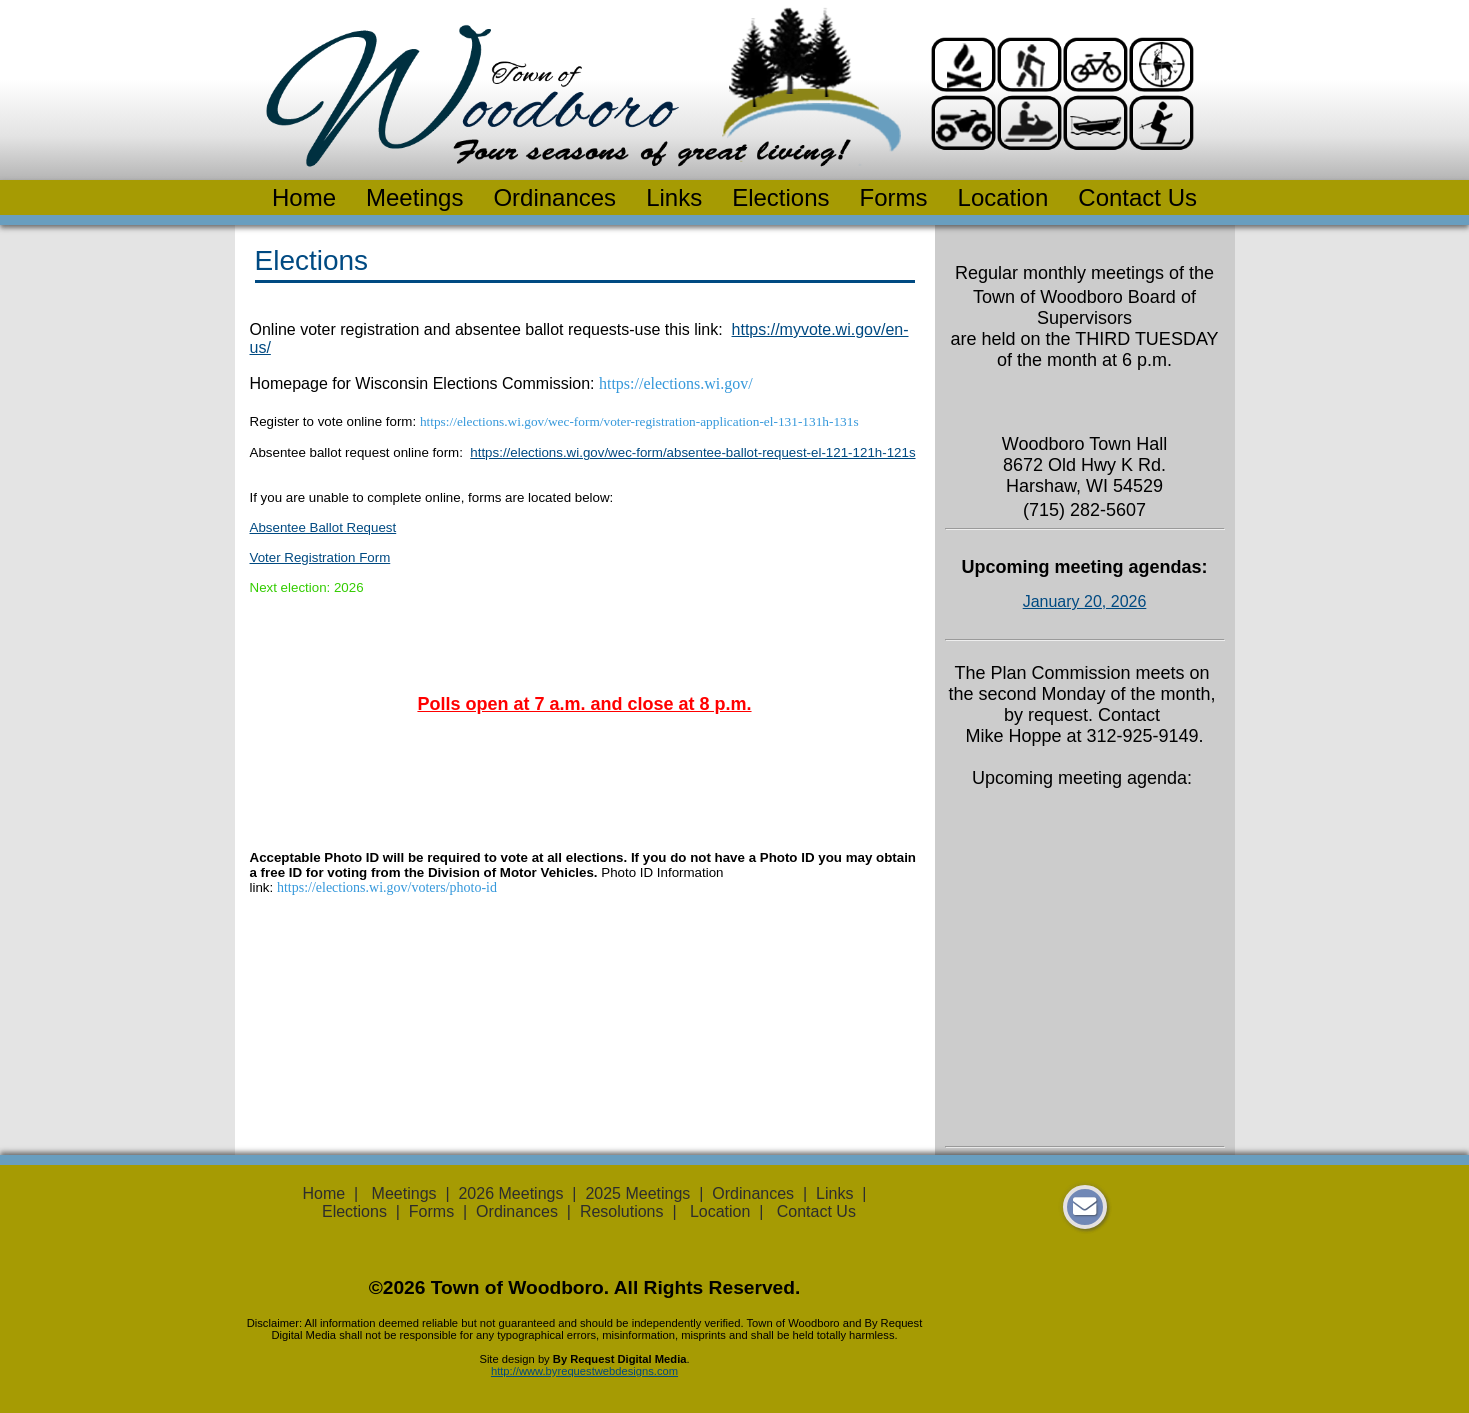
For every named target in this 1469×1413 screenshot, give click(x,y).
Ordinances (554, 197)
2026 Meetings (510, 1193)
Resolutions (622, 1211)
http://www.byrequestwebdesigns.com (584, 1371)
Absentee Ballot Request (323, 527)
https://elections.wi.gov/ (676, 383)
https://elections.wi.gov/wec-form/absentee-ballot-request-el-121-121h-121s (692, 452)
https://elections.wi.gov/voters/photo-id (387, 887)
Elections (780, 197)
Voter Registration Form (320, 557)
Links (674, 197)
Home (304, 197)
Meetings (414, 197)
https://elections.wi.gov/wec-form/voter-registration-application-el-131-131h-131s (639, 421)
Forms (894, 197)
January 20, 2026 (1085, 601)
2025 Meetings (637, 1193)
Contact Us (1137, 197)
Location (1003, 197)
